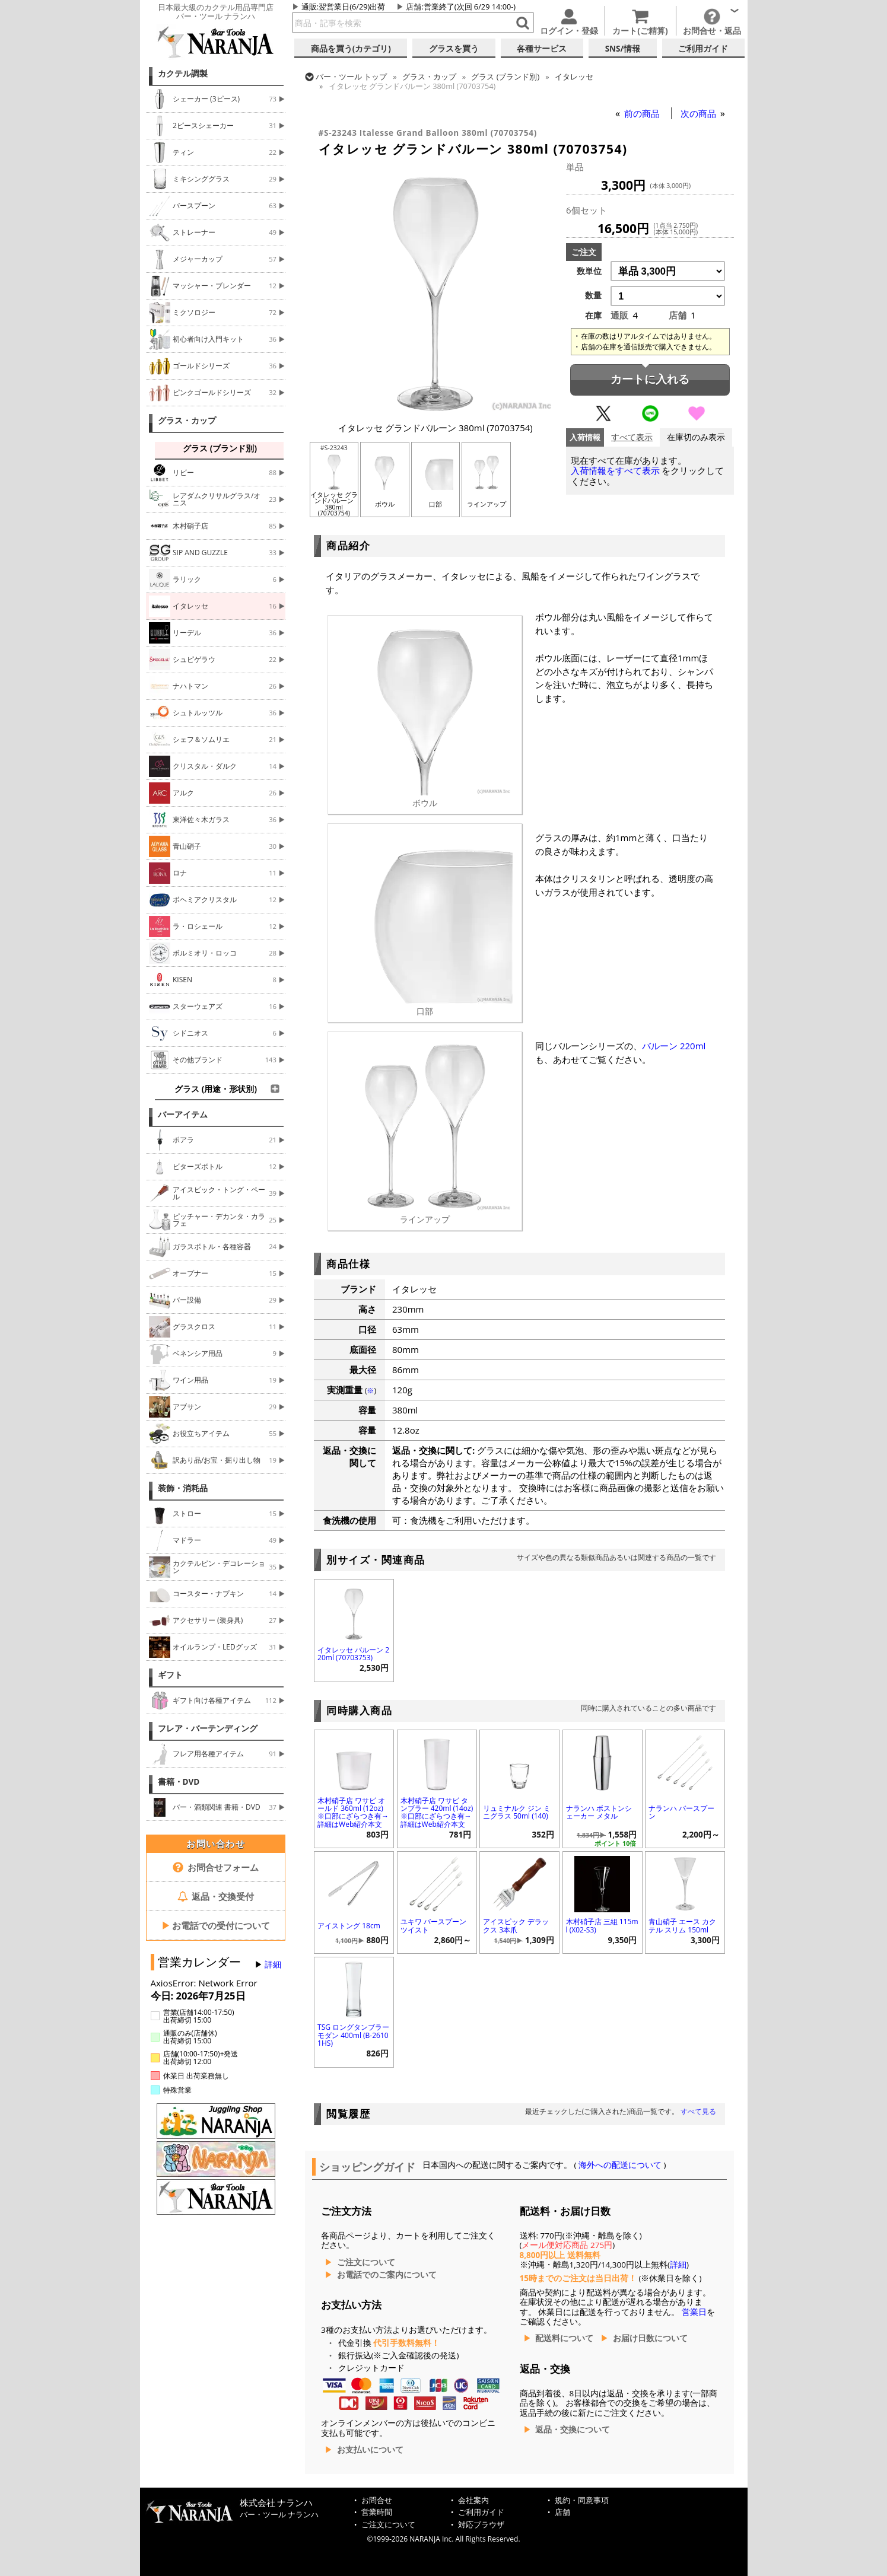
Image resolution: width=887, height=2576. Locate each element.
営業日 (694, 2312)
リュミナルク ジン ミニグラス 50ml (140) (517, 1812)
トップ (351, 76)
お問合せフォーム (216, 1867)
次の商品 (699, 113)
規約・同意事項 (582, 2500)
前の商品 (643, 113)
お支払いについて (370, 2449)
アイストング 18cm (348, 1926)
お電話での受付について (216, 1925)
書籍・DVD (179, 1781)
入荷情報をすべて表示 (615, 471)
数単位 (589, 271)
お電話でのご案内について (387, 2274)
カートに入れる (650, 379)
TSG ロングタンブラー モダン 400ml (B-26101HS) (353, 2035)
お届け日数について (650, 2338)
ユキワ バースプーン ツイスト (433, 1925)
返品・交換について (572, 2429)
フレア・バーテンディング (207, 1728)
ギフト (170, 1675)
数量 (593, 295)
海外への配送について (620, 2165)
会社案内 (473, 2500)
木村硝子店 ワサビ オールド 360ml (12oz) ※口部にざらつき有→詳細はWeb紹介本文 (353, 1812)
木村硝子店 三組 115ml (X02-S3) (602, 1925)
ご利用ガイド (481, 2512)
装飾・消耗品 (183, 1488)
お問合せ (376, 2500)
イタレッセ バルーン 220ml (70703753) (353, 1654)
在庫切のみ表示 (696, 437)
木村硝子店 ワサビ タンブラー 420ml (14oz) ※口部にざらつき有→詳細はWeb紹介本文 (436, 1812)
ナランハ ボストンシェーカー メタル (599, 1812)
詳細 (273, 1964)
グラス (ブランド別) (505, 76)
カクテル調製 (183, 73)
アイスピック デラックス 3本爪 (516, 1925)
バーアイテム (183, 1114)
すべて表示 (632, 437)
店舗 (413, 6)
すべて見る (698, 2111)
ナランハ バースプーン (681, 1812)
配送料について (564, 2338)
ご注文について (366, 2262)
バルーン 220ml (673, 1046)
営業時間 (376, 2512)
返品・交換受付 (216, 1896)
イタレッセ (574, 76)
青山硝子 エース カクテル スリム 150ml (682, 1925)
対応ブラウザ (481, 2525)
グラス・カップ (187, 420)
